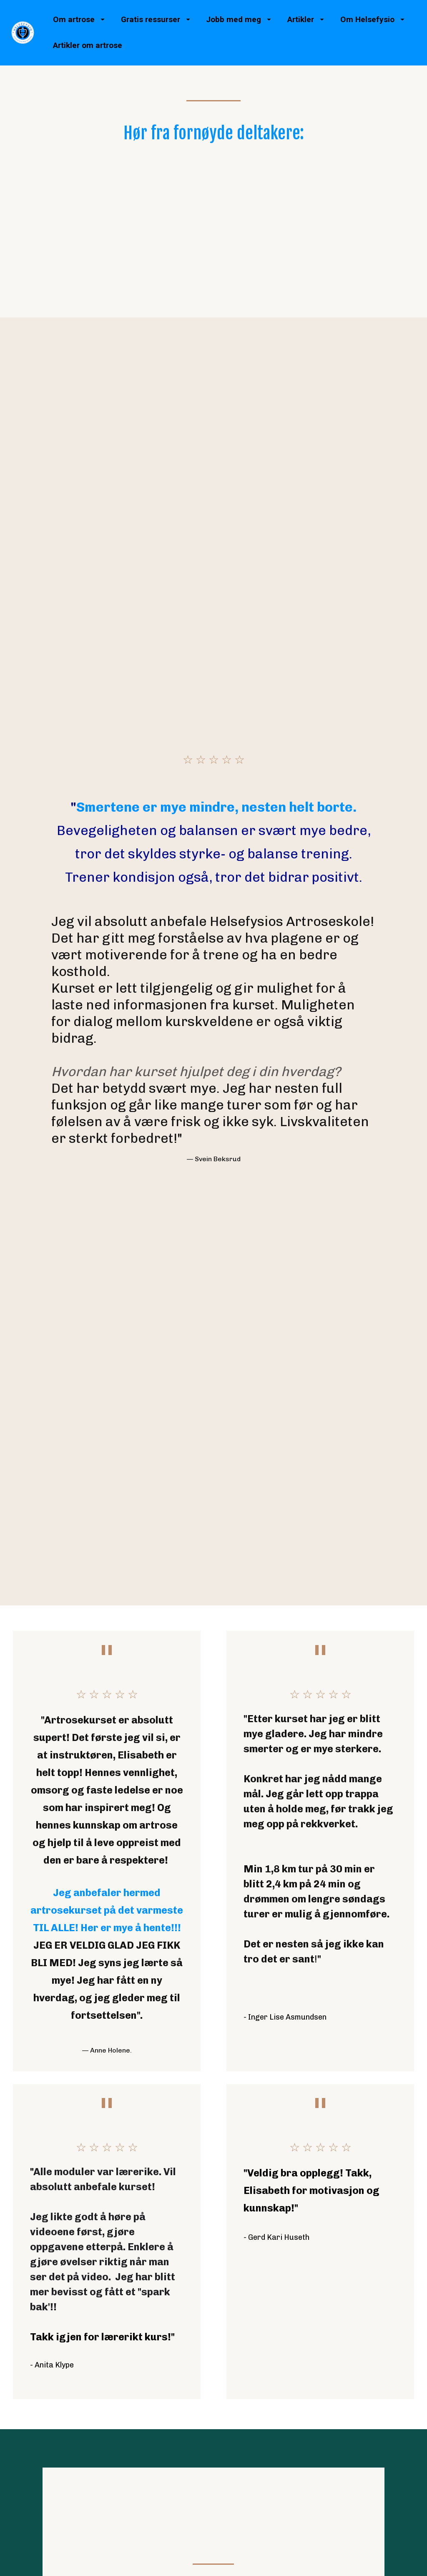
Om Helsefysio (372, 19)
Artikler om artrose (87, 45)
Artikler (305, 19)
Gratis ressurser (155, 19)
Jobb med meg (238, 19)
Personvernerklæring (367, 2424)
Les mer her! (213, 2258)
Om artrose (79, 19)
